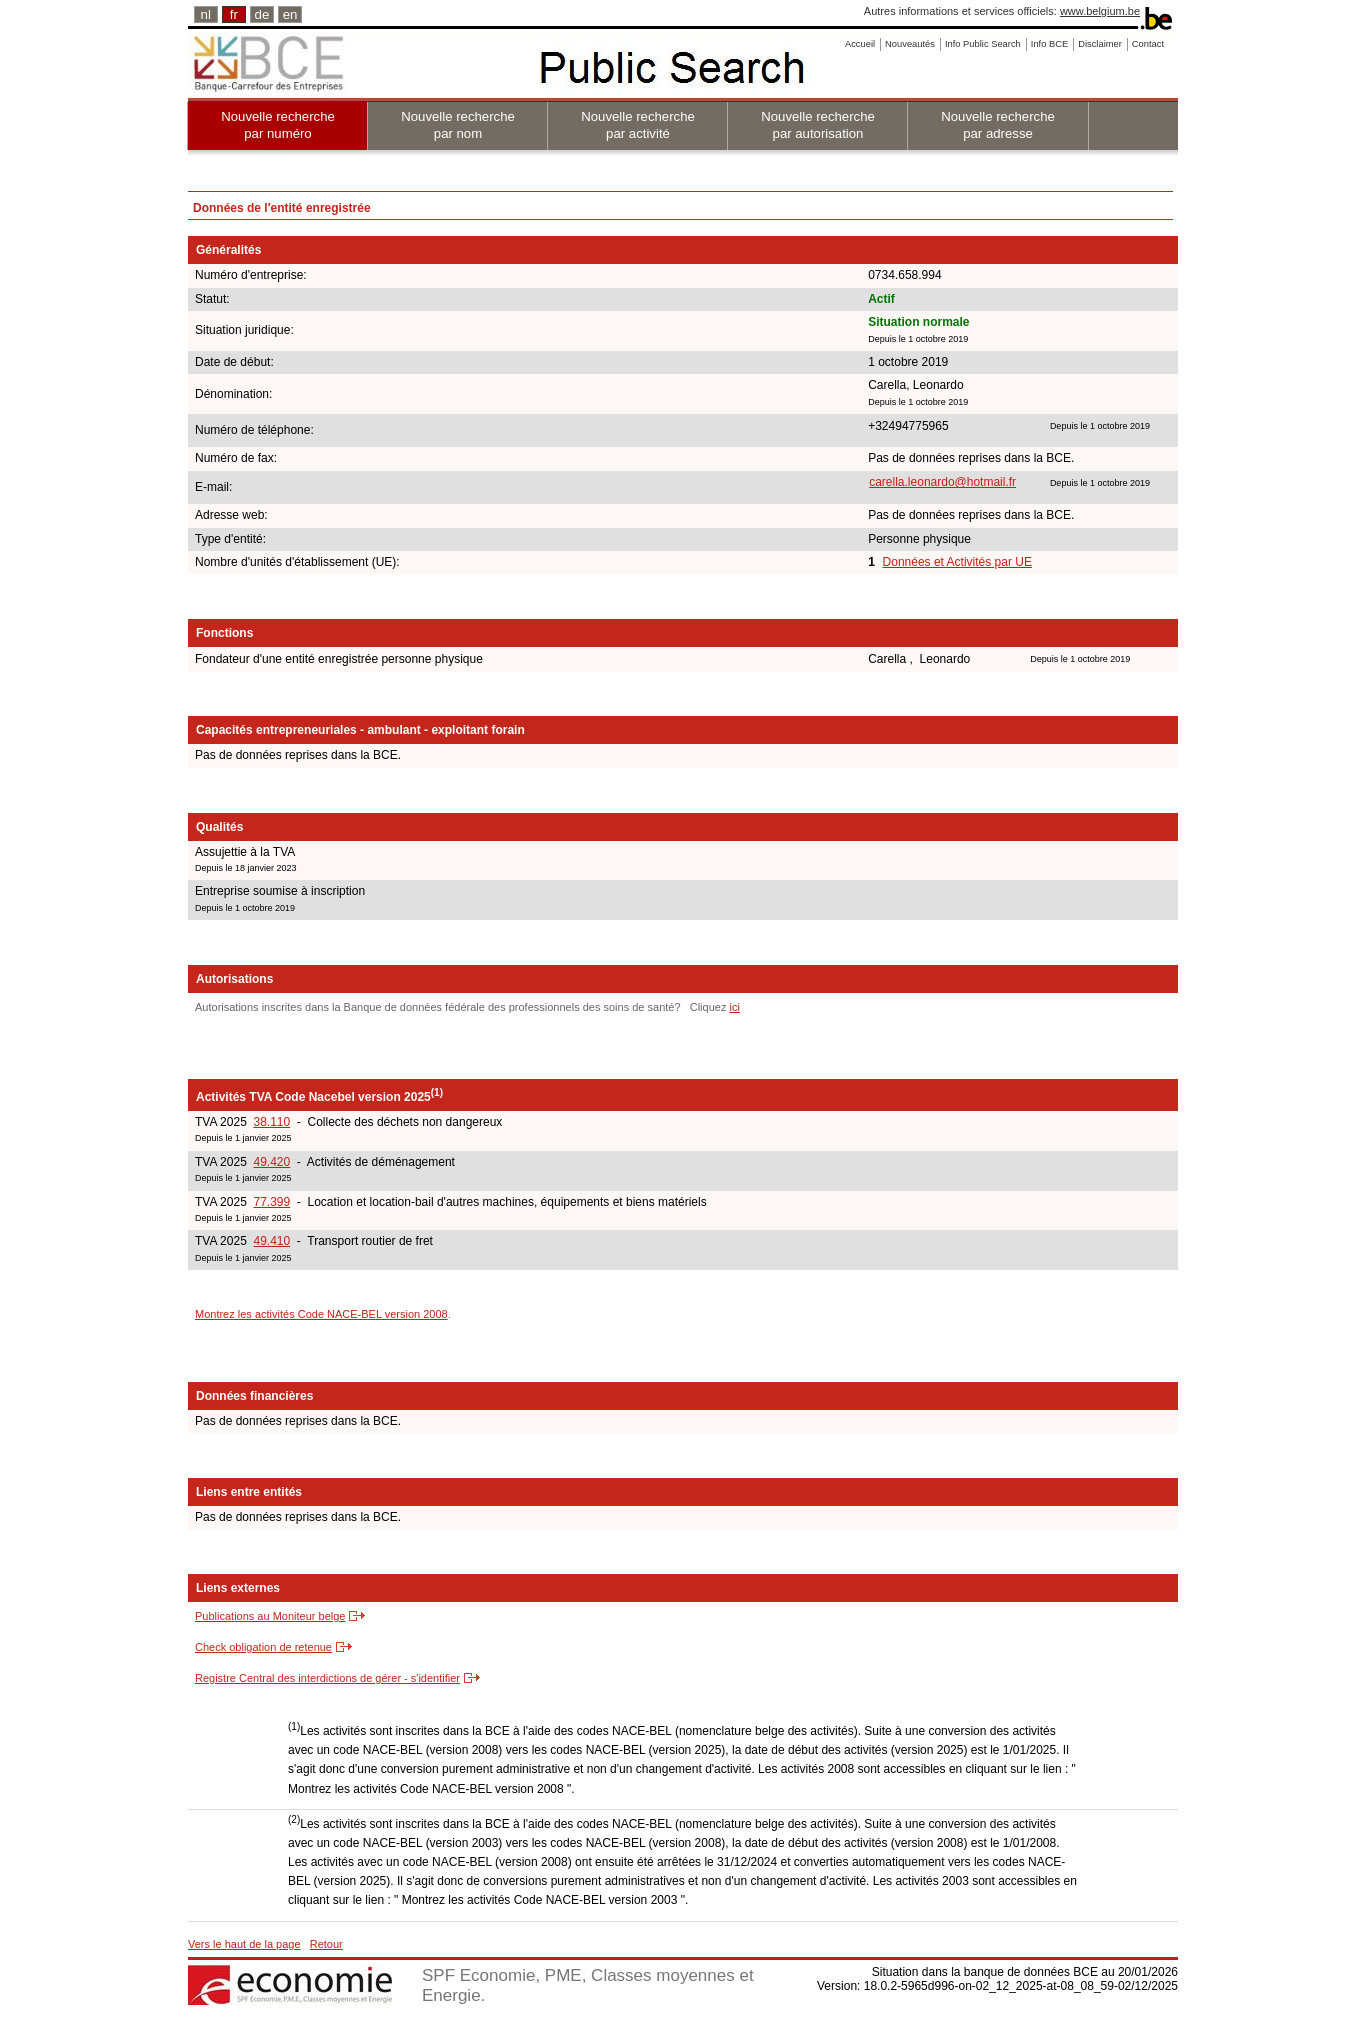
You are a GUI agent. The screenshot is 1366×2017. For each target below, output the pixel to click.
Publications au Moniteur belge (270, 1616)
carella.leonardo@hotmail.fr (942, 482)
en (290, 14)
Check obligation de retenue (263, 1647)
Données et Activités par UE (957, 562)
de (262, 14)
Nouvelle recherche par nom (458, 125)
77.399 (271, 1202)
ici (734, 1007)
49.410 (271, 1241)
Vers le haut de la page (244, 1944)
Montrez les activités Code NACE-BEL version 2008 (321, 1314)
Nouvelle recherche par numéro (278, 125)
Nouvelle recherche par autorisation (818, 125)
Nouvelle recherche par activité (638, 125)
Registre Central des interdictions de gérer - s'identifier (327, 1678)
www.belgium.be (1100, 11)
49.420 (271, 1162)
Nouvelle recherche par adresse (998, 125)
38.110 (271, 1122)
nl (206, 14)
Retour (326, 1944)
